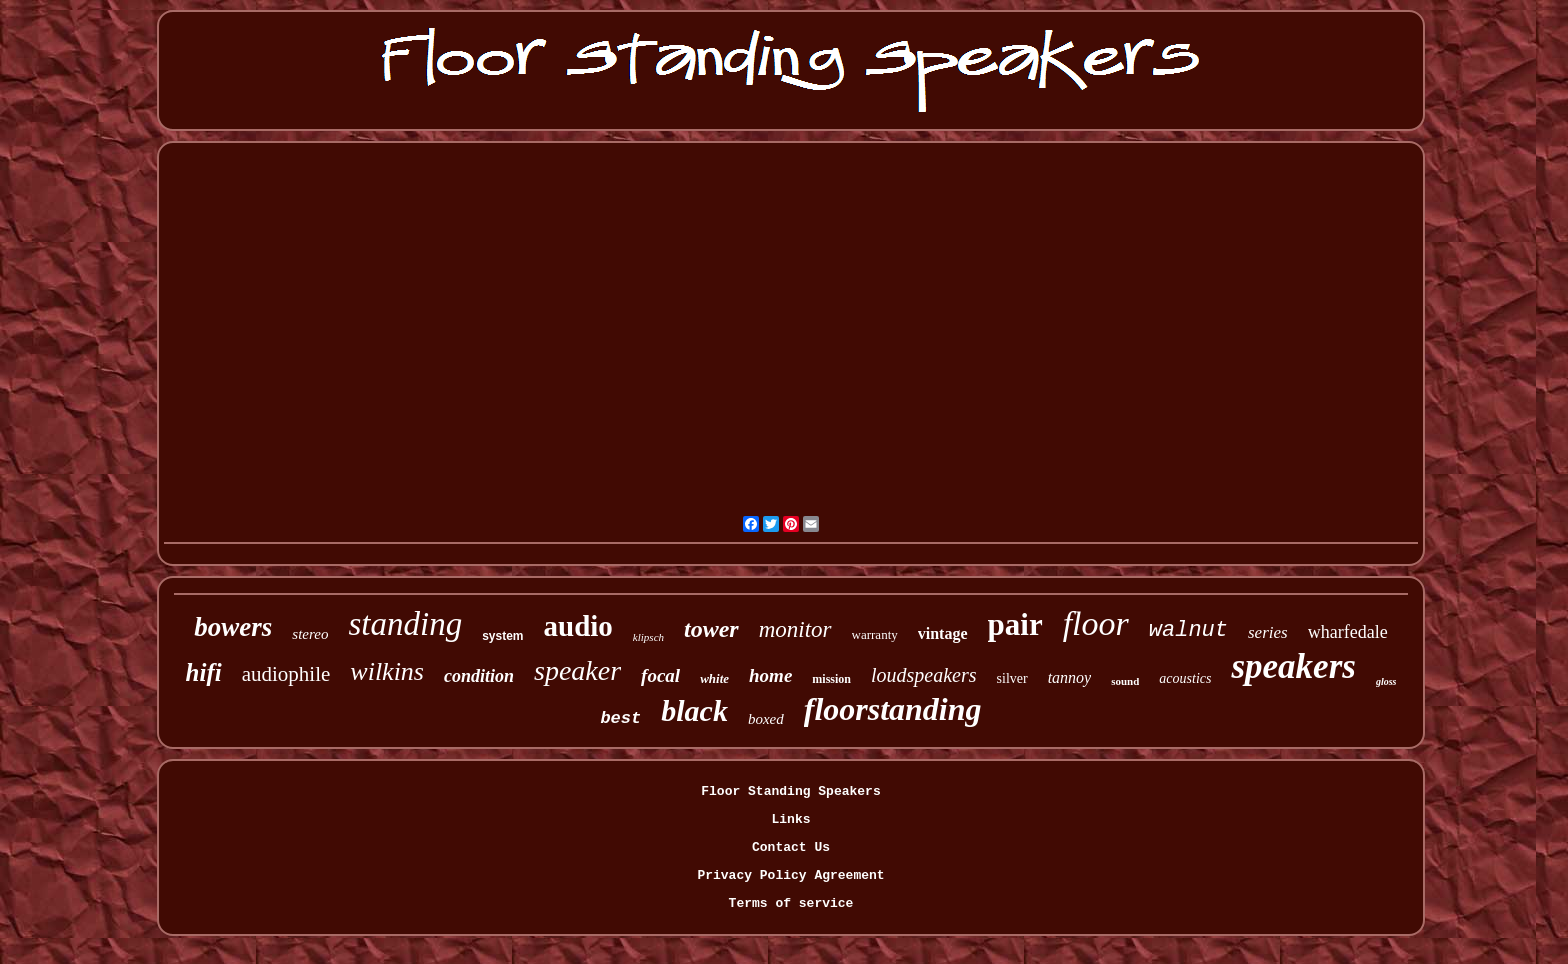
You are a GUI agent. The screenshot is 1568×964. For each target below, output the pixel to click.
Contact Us (791, 847)
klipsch (648, 637)
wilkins (387, 671)
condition (479, 676)
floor (1096, 623)
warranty (875, 634)
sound (1125, 681)
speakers (1293, 666)
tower (711, 629)
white (714, 678)
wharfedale (1348, 632)
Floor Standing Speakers (790, 791)
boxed (766, 719)
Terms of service (791, 903)
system (502, 636)
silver (1012, 678)
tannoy (1070, 677)
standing (405, 624)
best (620, 718)
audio (578, 626)
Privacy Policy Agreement (790, 875)
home (770, 675)
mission (831, 679)
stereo (310, 634)
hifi (204, 672)
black (694, 710)
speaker (577, 670)
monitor (795, 629)
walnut (1188, 630)
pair (1015, 624)
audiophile (286, 674)
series (1268, 632)
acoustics (1185, 678)
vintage (943, 633)
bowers (233, 627)
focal (660, 675)
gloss (1386, 681)
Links (790, 819)
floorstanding (893, 709)
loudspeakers (924, 675)
